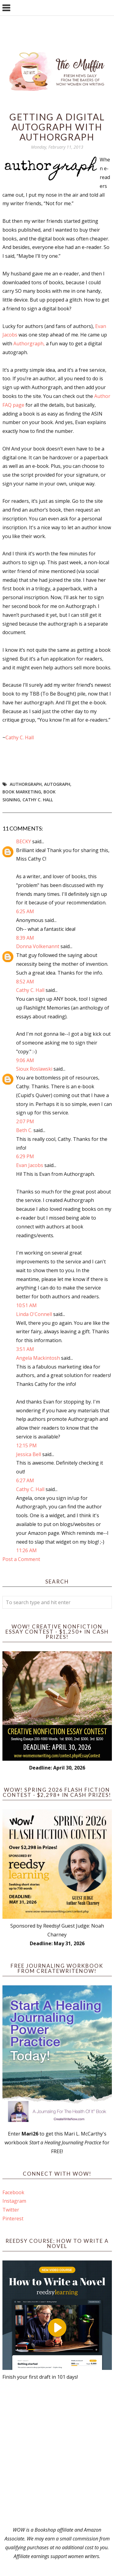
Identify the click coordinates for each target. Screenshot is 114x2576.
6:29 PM (25, 1156)
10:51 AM (26, 1305)
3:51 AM (25, 1349)
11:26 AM (26, 1550)
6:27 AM (25, 1480)
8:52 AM (25, 981)
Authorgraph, (29, 343)
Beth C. (24, 1130)
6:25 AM (25, 911)
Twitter (10, 2209)
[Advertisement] (57, 2453)
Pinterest (12, 2218)
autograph (57, 784)
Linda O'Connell (34, 1314)
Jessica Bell (28, 1454)
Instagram (14, 2201)
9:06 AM (25, 1060)
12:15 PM (26, 1445)
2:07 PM (25, 1121)
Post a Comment (21, 1559)
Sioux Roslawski (34, 1068)
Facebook (13, 2192)
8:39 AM (25, 937)
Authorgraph (26, 784)
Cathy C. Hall (19, 737)
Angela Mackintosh (38, 1358)
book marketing (21, 792)
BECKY (23, 841)
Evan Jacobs (29, 1165)
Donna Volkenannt (37, 946)
